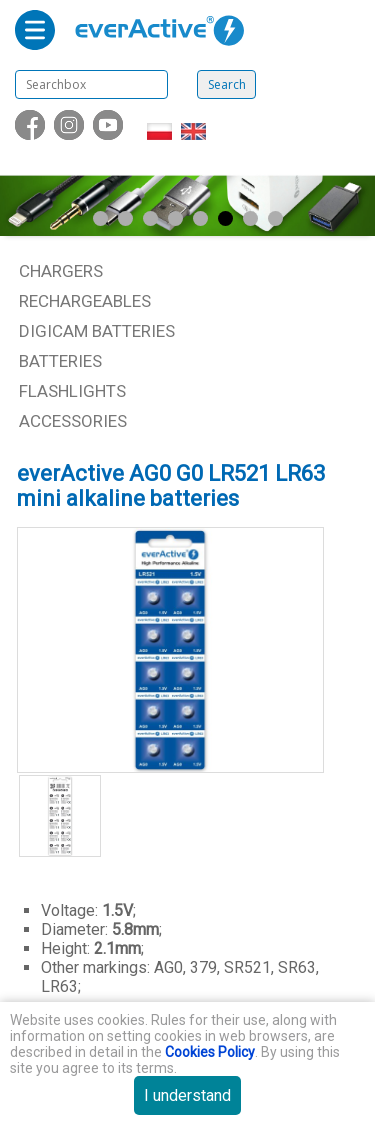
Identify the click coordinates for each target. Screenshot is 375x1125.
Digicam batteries (97, 331)
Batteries (60, 361)
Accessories (73, 421)
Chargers (61, 271)
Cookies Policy (210, 1052)
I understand (187, 1095)
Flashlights (72, 391)
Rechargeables (85, 301)
